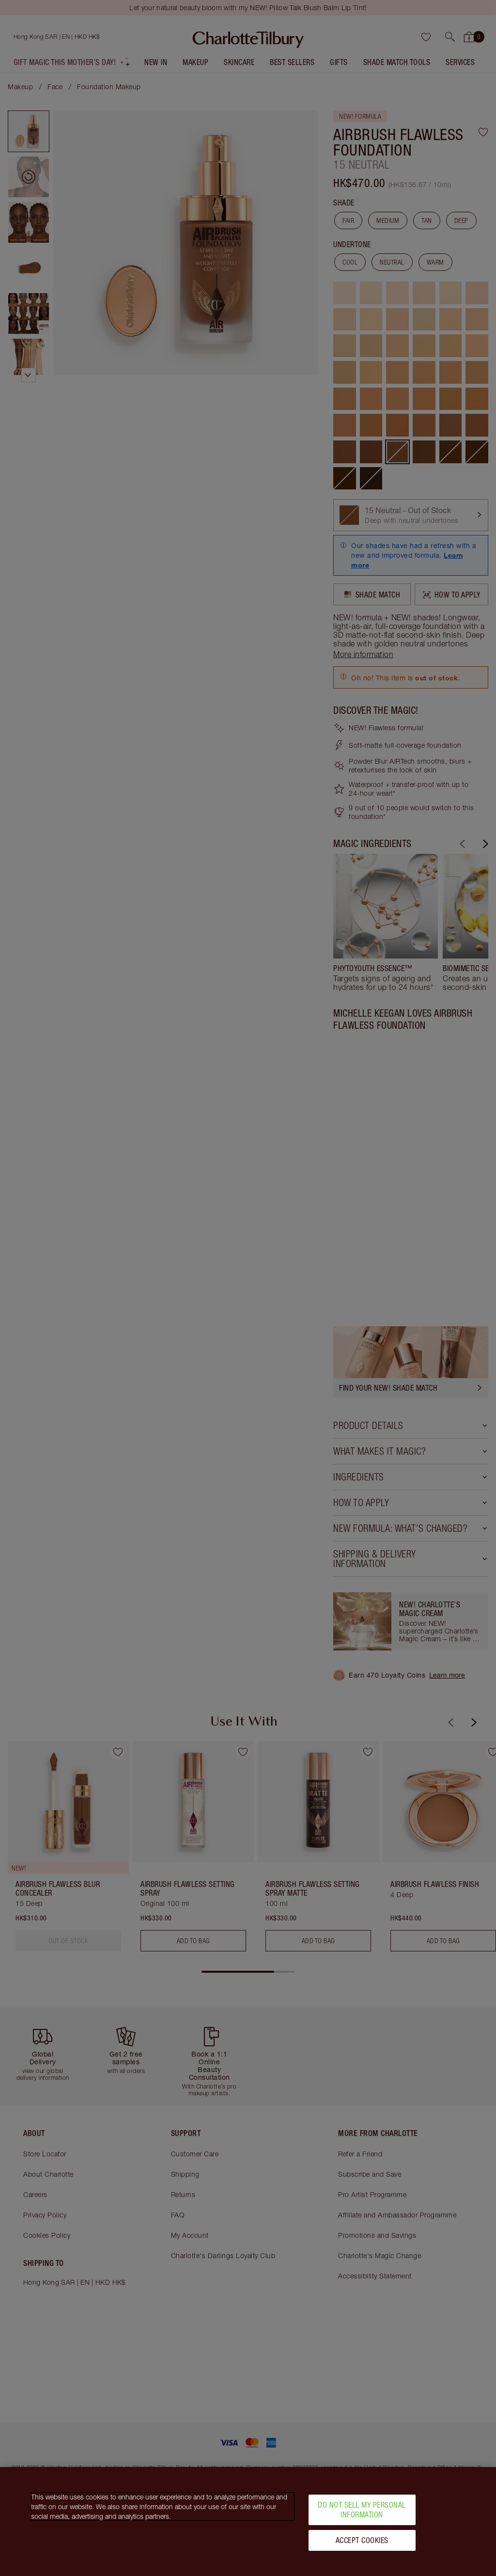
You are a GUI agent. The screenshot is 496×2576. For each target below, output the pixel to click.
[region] (248, 2521)
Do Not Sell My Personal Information (362, 2509)
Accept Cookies (362, 2540)
